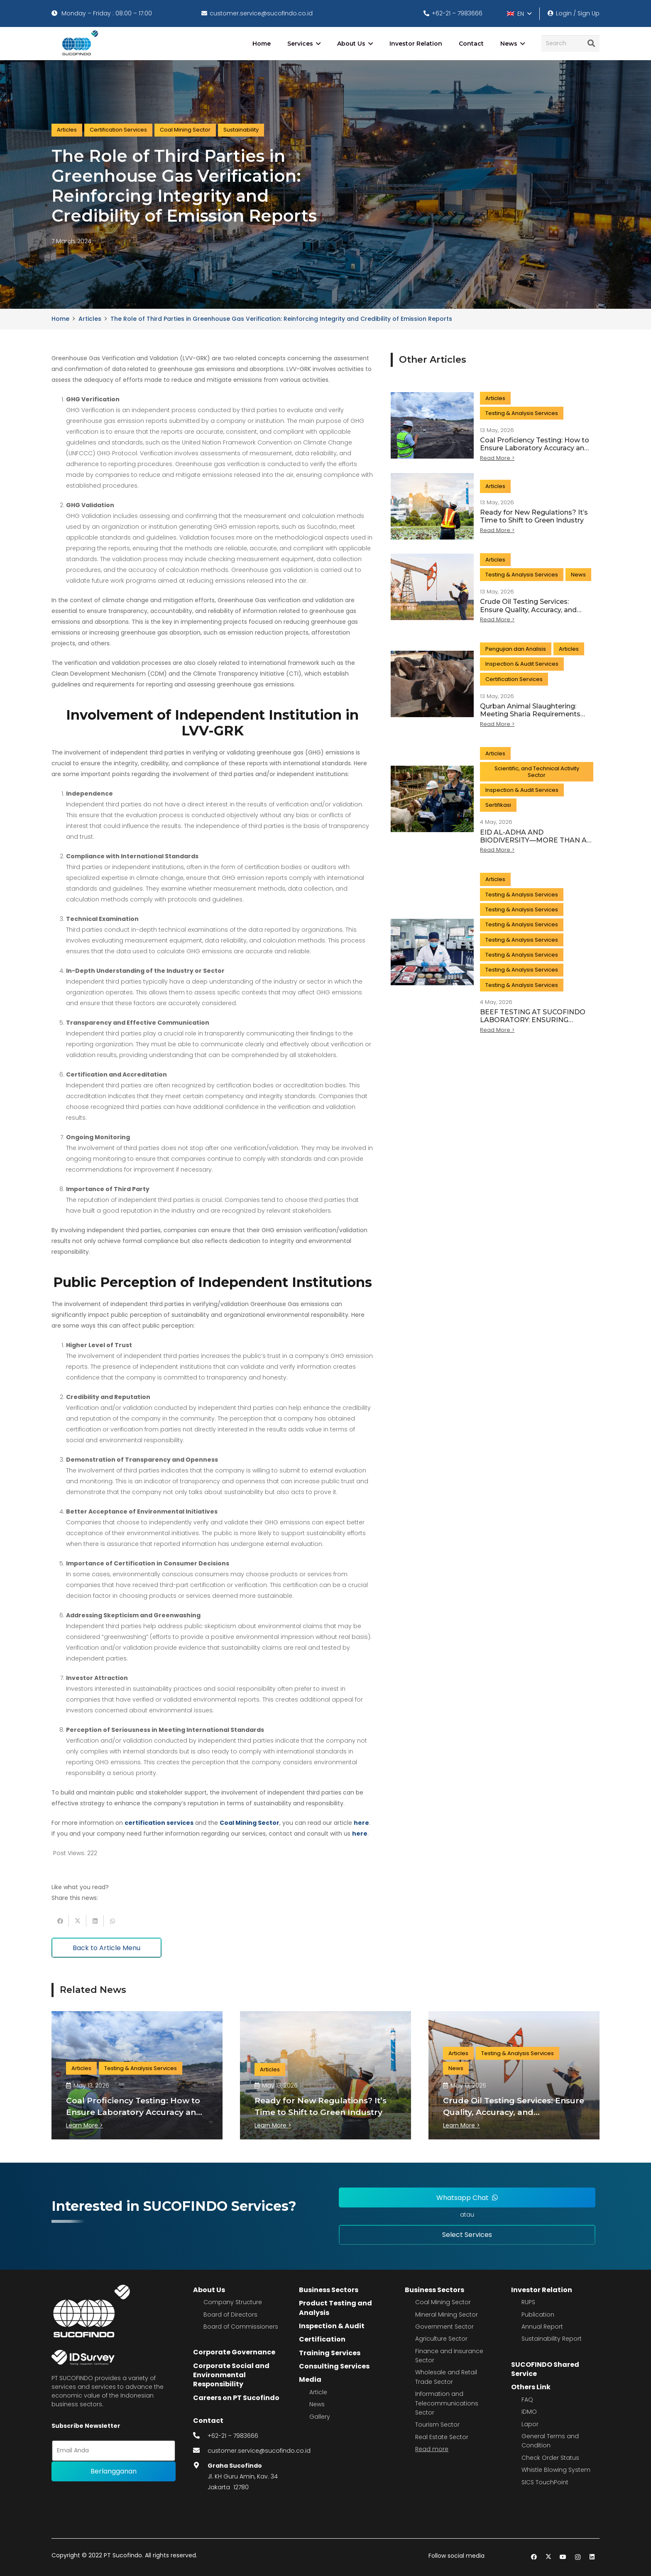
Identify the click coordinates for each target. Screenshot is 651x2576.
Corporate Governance (234, 2352)
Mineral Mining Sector (446, 2314)
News (317, 2404)
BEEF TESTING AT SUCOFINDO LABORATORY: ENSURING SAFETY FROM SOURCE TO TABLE (532, 1024)
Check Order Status (550, 2458)
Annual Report (542, 2326)
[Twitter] (548, 2557)
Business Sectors (328, 2290)
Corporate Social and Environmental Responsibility (231, 2375)
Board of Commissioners (240, 2326)
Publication (537, 2314)
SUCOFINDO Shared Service (545, 2369)
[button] (519, 14)
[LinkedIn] (592, 2557)
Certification (322, 2339)
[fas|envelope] (200, 2450)
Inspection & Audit (332, 2326)
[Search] (570, 43)
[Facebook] (534, 2557)
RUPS (528, 2302)
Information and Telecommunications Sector (446, 2403)
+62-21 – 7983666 (233, 2436)
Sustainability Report (551, 2338)
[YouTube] (563, 2557)
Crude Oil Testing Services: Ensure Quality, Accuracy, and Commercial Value (528, 609)
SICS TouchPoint (544, 2482)
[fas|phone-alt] (200, 2435)
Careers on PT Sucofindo (236, 2398)
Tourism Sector (437, 2424)
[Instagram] (577, 2557)
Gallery (319, 2416)
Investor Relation (541, 2290)
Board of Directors (230, 2314)
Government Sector (444, 2326)
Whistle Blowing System (555, 2470)
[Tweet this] (77, 1921)
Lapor (529, 2424)
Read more (431, 2449)
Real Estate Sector (441, 2437)
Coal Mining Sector (443, 2302)
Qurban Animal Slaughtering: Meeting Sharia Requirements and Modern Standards (530, 714)
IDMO (529, 2412)
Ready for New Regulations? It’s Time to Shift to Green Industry (534, 516)
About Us (209, 2290)
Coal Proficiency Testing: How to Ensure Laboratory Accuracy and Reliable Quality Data (534, 448)
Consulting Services (334, 2366)
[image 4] (78, 43)
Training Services (329, 2353)
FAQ (527, 2399)
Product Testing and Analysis (335, 2307)
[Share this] (60, 1921)
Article (318, 2392)
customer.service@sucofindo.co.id (259, 2451)
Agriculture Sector (441, 2338)
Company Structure (232, 2302)
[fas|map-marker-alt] (200, 2465)
